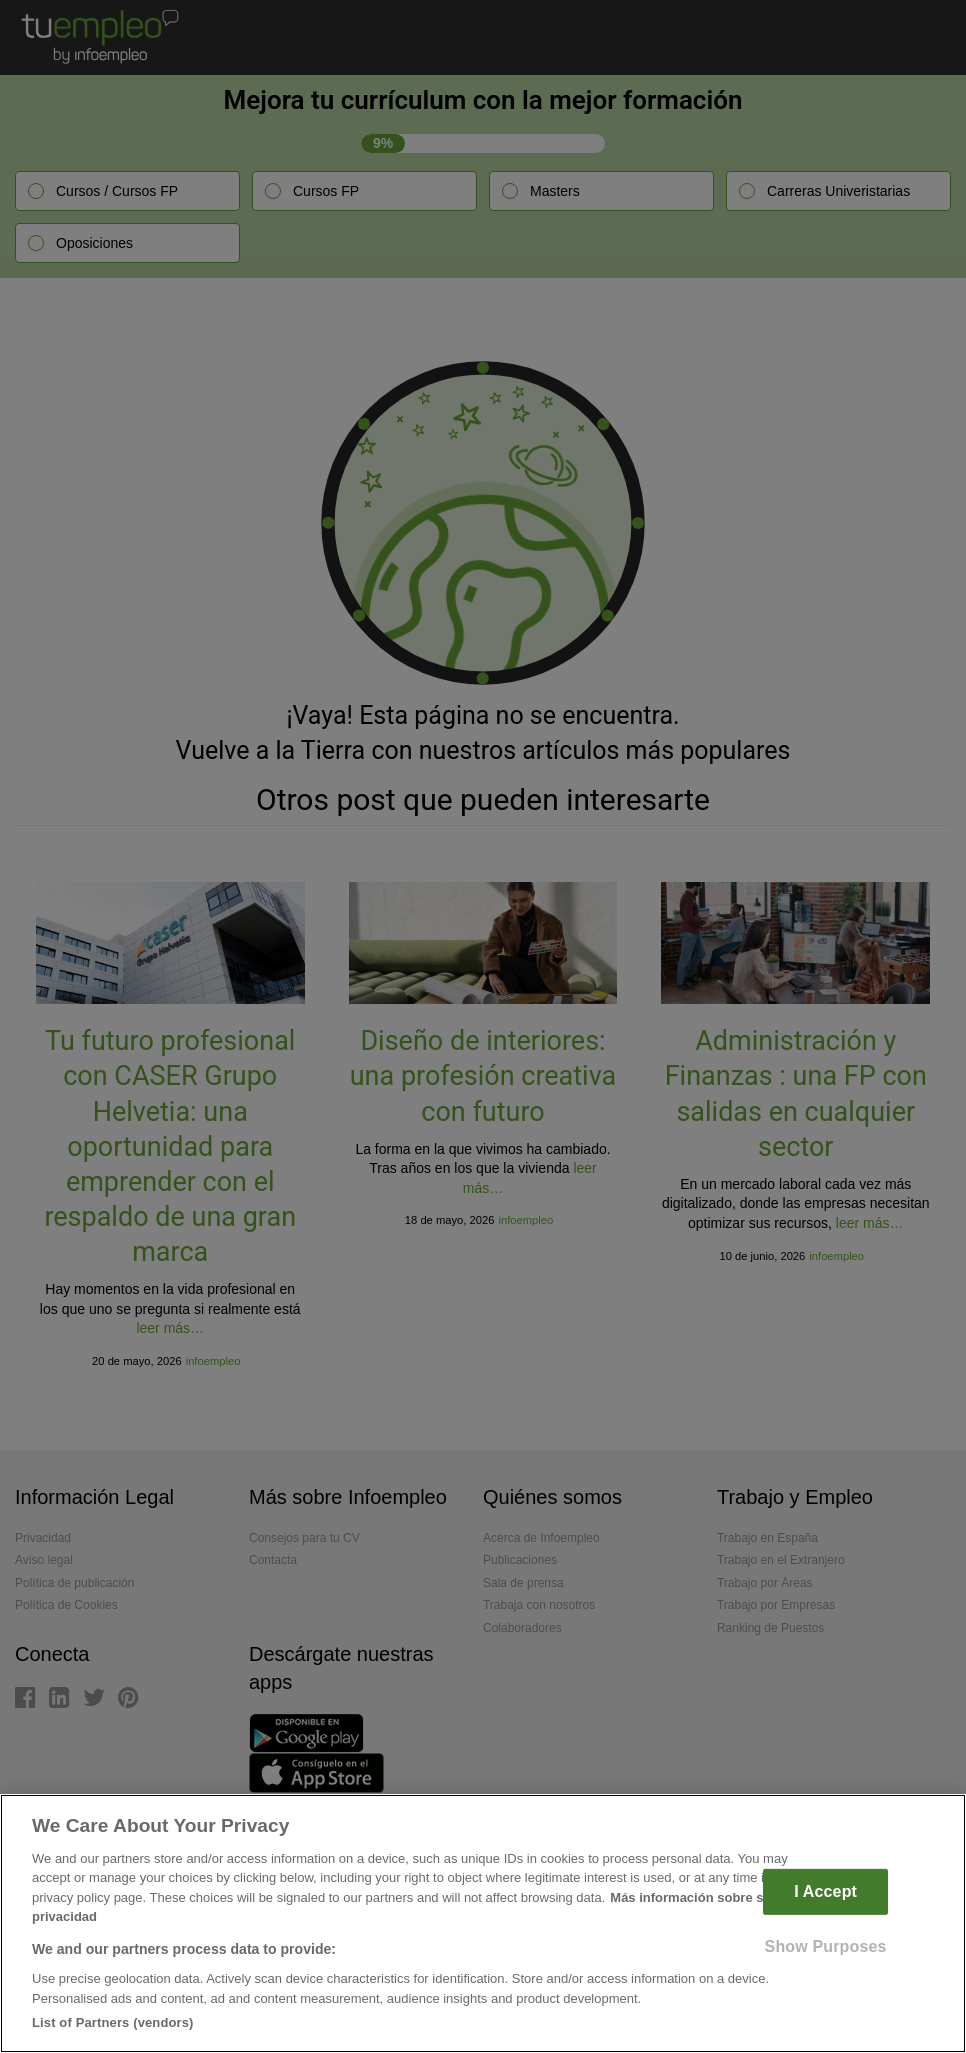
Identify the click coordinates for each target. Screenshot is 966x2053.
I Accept (825, 1891)
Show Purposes (826, 1945)
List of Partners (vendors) (113, 2022)
